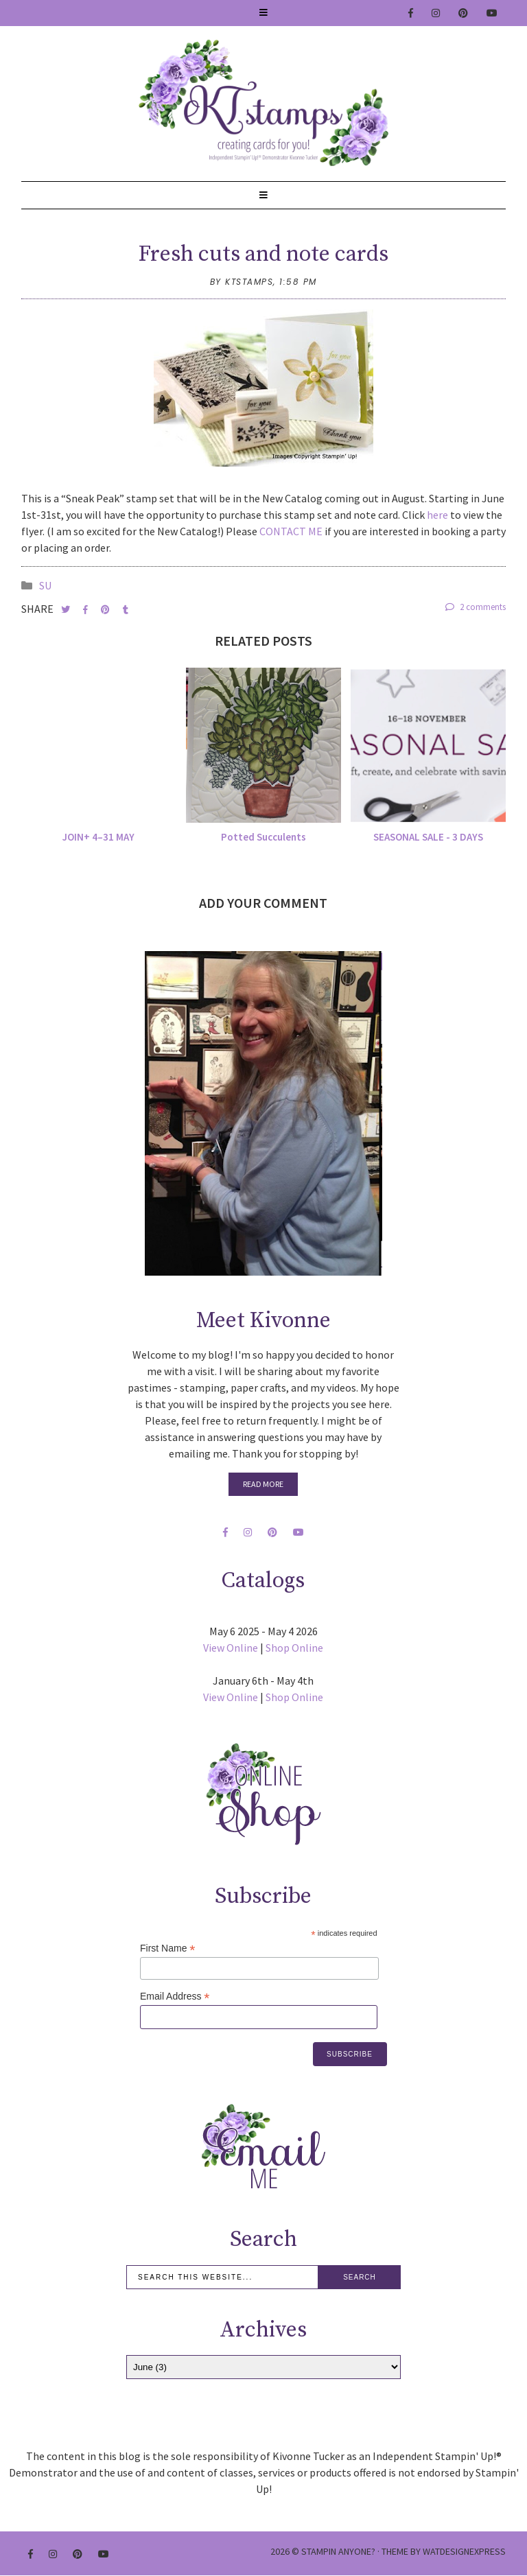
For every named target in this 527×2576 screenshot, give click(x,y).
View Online (230, 1647)
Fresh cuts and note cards (263, 254)
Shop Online (294, 1647)
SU (45, 585)
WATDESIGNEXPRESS (464, 2551)
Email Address (175, 1996)
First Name (168, 1948)
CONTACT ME (291, 531)
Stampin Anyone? (338, 2551)
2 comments (475, 607)
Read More (263, 1484)
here (438, 515)
